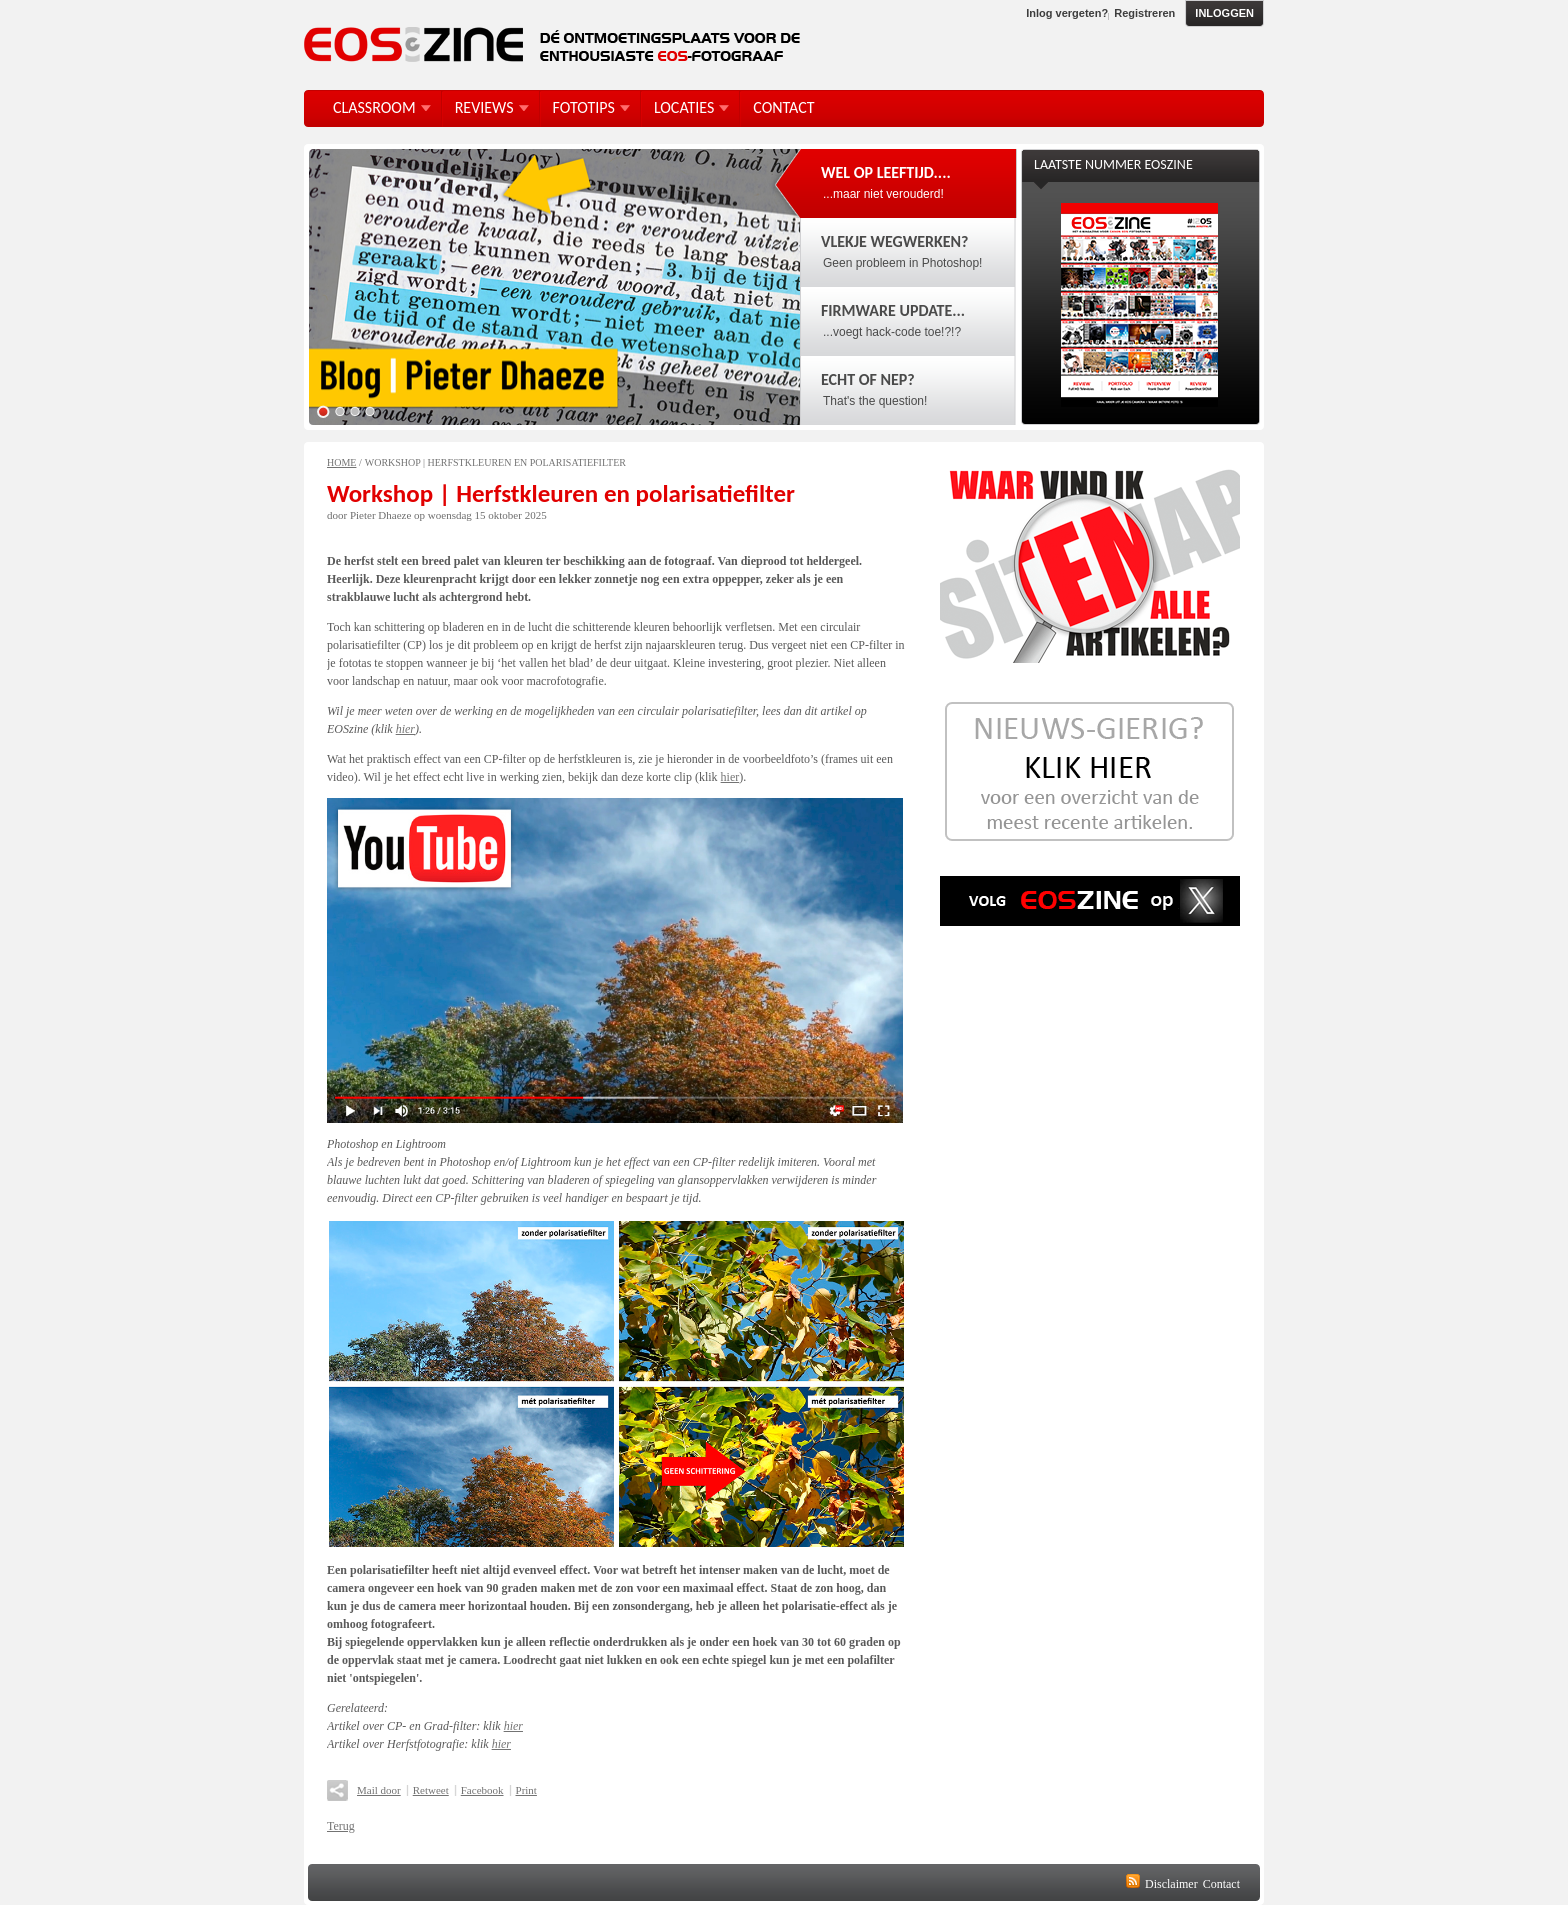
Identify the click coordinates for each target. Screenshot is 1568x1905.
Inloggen (1224, 13)
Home (341, 462)
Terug (341, 1826)
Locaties (684, 107)
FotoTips (584, 107)
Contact (1221, 1884)
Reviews (484, 107)
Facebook (482, 1790)
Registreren (1144, 13)
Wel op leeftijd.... (886, 172)
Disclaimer (1171, 1884)
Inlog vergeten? (1067, 13)
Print (526, 1790)
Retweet (431, 1790)
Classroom (374, 107)
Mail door (379, 1790)
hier (405, 729)
